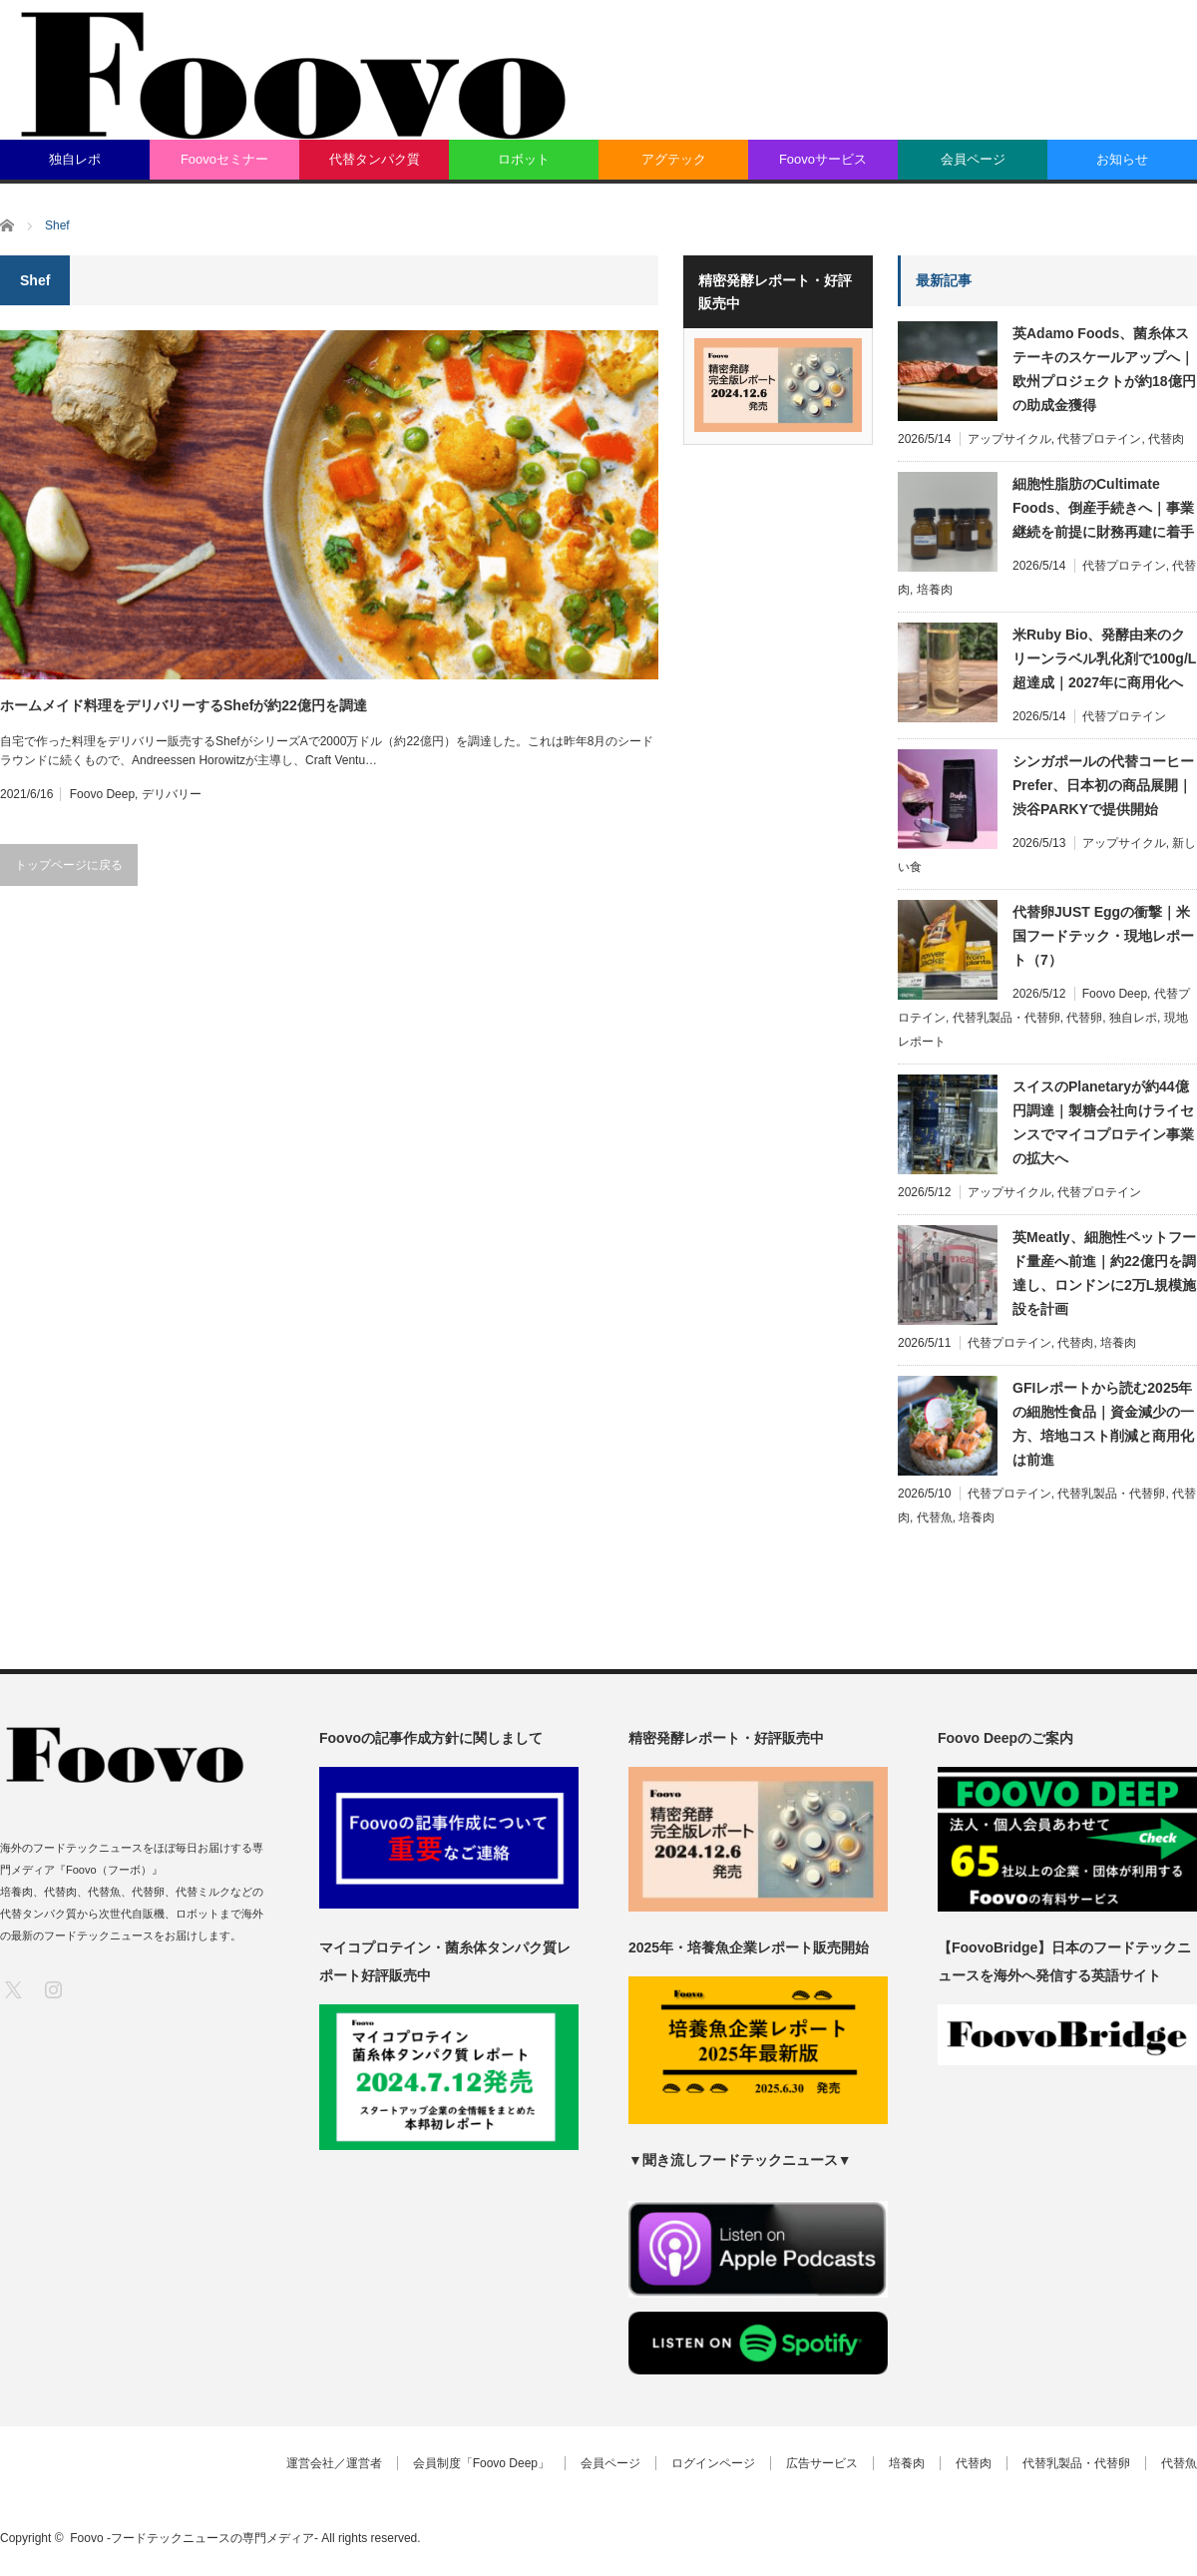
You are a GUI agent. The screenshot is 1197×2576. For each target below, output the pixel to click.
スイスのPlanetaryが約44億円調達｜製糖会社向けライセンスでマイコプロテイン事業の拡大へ (1103, 1122)
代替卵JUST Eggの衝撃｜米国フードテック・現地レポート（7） (1103, 936)
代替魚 (935, 1517)
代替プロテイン (1099, 439)
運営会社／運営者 (334, 2463)
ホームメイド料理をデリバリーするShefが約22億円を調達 (183, 705)
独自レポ (75, 159)
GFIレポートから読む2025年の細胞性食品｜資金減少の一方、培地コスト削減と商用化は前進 (1103, 1424)
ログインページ (713, 2463)
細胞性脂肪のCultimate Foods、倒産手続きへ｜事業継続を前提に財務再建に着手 (1103, 508)
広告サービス (822, 2463)
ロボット (524, 159)
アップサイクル (1009, 439)
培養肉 (935, 590)
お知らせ (1122, 159)
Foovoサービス (823, 159)
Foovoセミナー (224, 159)
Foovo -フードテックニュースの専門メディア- (194, 2538)
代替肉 (1166, 439)
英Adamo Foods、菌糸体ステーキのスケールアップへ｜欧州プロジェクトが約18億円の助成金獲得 (1104, 369)
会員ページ (973, 159)
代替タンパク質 (374, 159)
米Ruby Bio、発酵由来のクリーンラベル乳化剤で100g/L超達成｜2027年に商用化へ (1104, 658)
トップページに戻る (69, 865)
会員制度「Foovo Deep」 (481, 2463)
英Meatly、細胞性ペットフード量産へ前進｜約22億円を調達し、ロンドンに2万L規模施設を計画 (1104, 1273)
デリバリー (171, 794)
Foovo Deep (102, 794)
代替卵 (1084, 1018)
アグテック (673, 159)
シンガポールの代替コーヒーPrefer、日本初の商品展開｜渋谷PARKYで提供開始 (1103, 785)
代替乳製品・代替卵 (1006, 1018)
